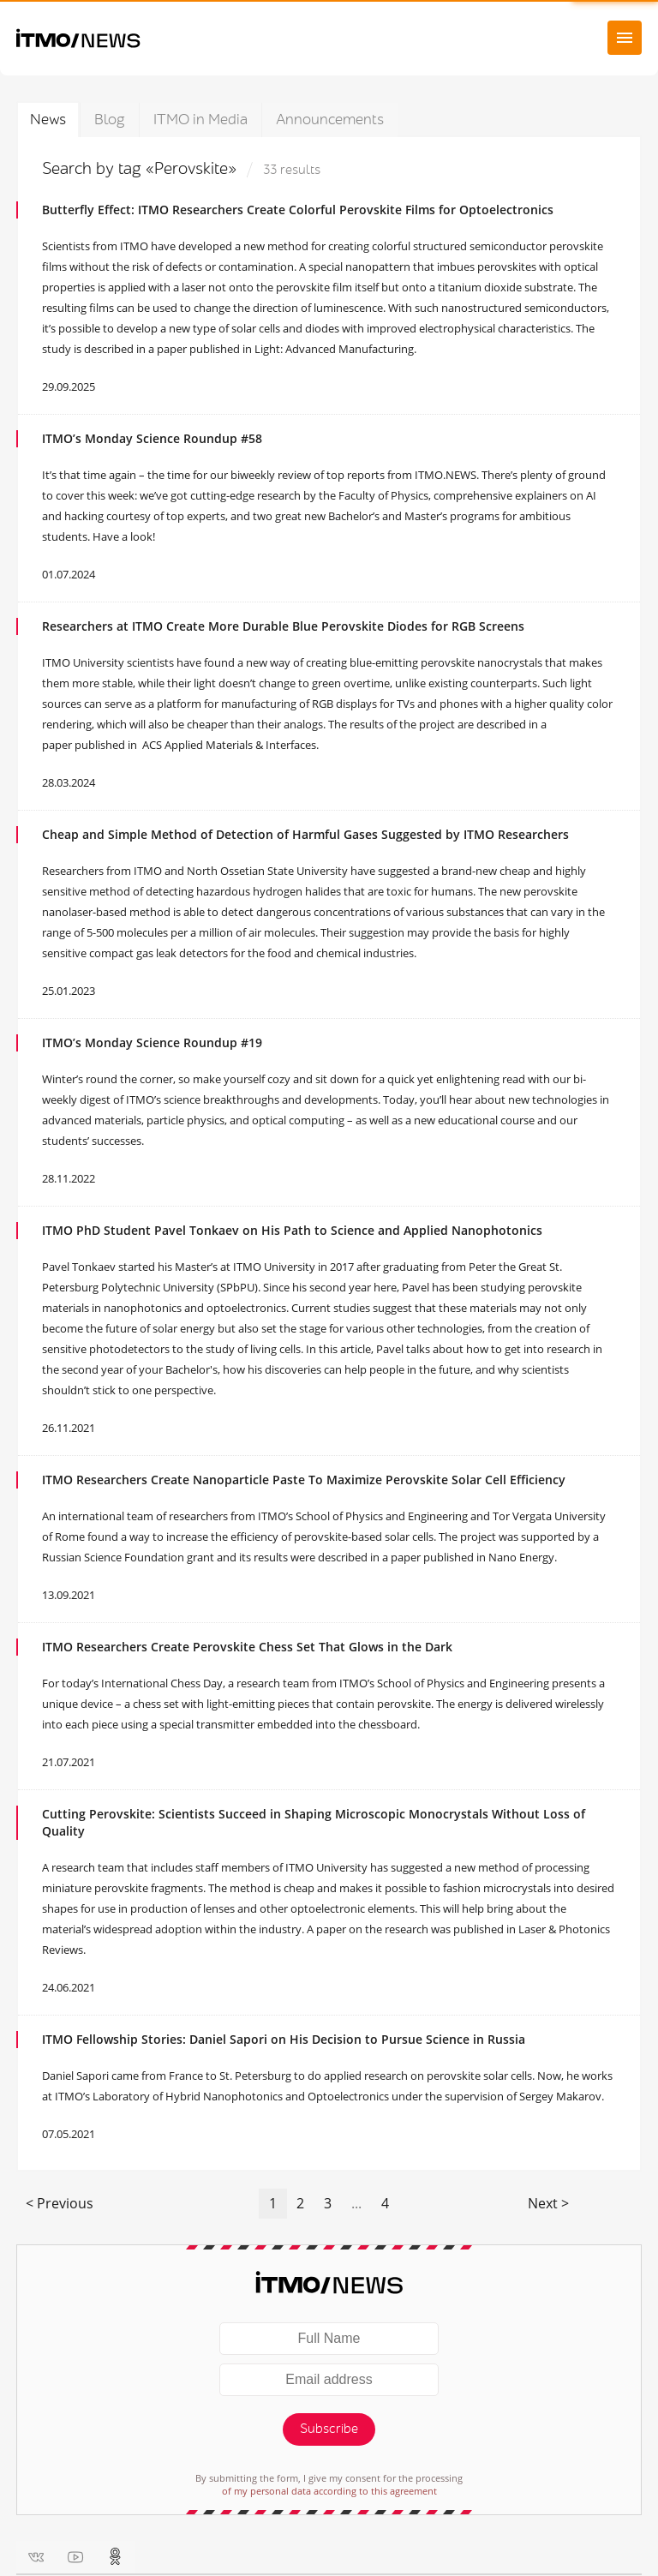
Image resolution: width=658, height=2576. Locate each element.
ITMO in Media (200, 120)
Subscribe (329, 2429)
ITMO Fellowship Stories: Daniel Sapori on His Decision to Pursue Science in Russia (283, 2039)
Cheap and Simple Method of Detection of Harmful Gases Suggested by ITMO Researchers (305, 834)
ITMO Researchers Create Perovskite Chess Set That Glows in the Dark (247, 1646)
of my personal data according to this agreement (329, 2490)
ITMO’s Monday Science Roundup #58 (152, 438)
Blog (109, 120)
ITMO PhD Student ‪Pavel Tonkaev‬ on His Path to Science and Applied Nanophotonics (292, 1230)
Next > (548, 2203)
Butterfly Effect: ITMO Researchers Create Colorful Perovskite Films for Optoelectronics (297, 209)
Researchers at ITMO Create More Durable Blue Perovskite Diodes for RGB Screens (283, 626)
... (356, 2203)
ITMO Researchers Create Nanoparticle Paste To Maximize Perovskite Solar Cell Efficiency (303, 1479)
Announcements (330, 120)
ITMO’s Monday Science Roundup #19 (152, 1042)
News (48, 120)
